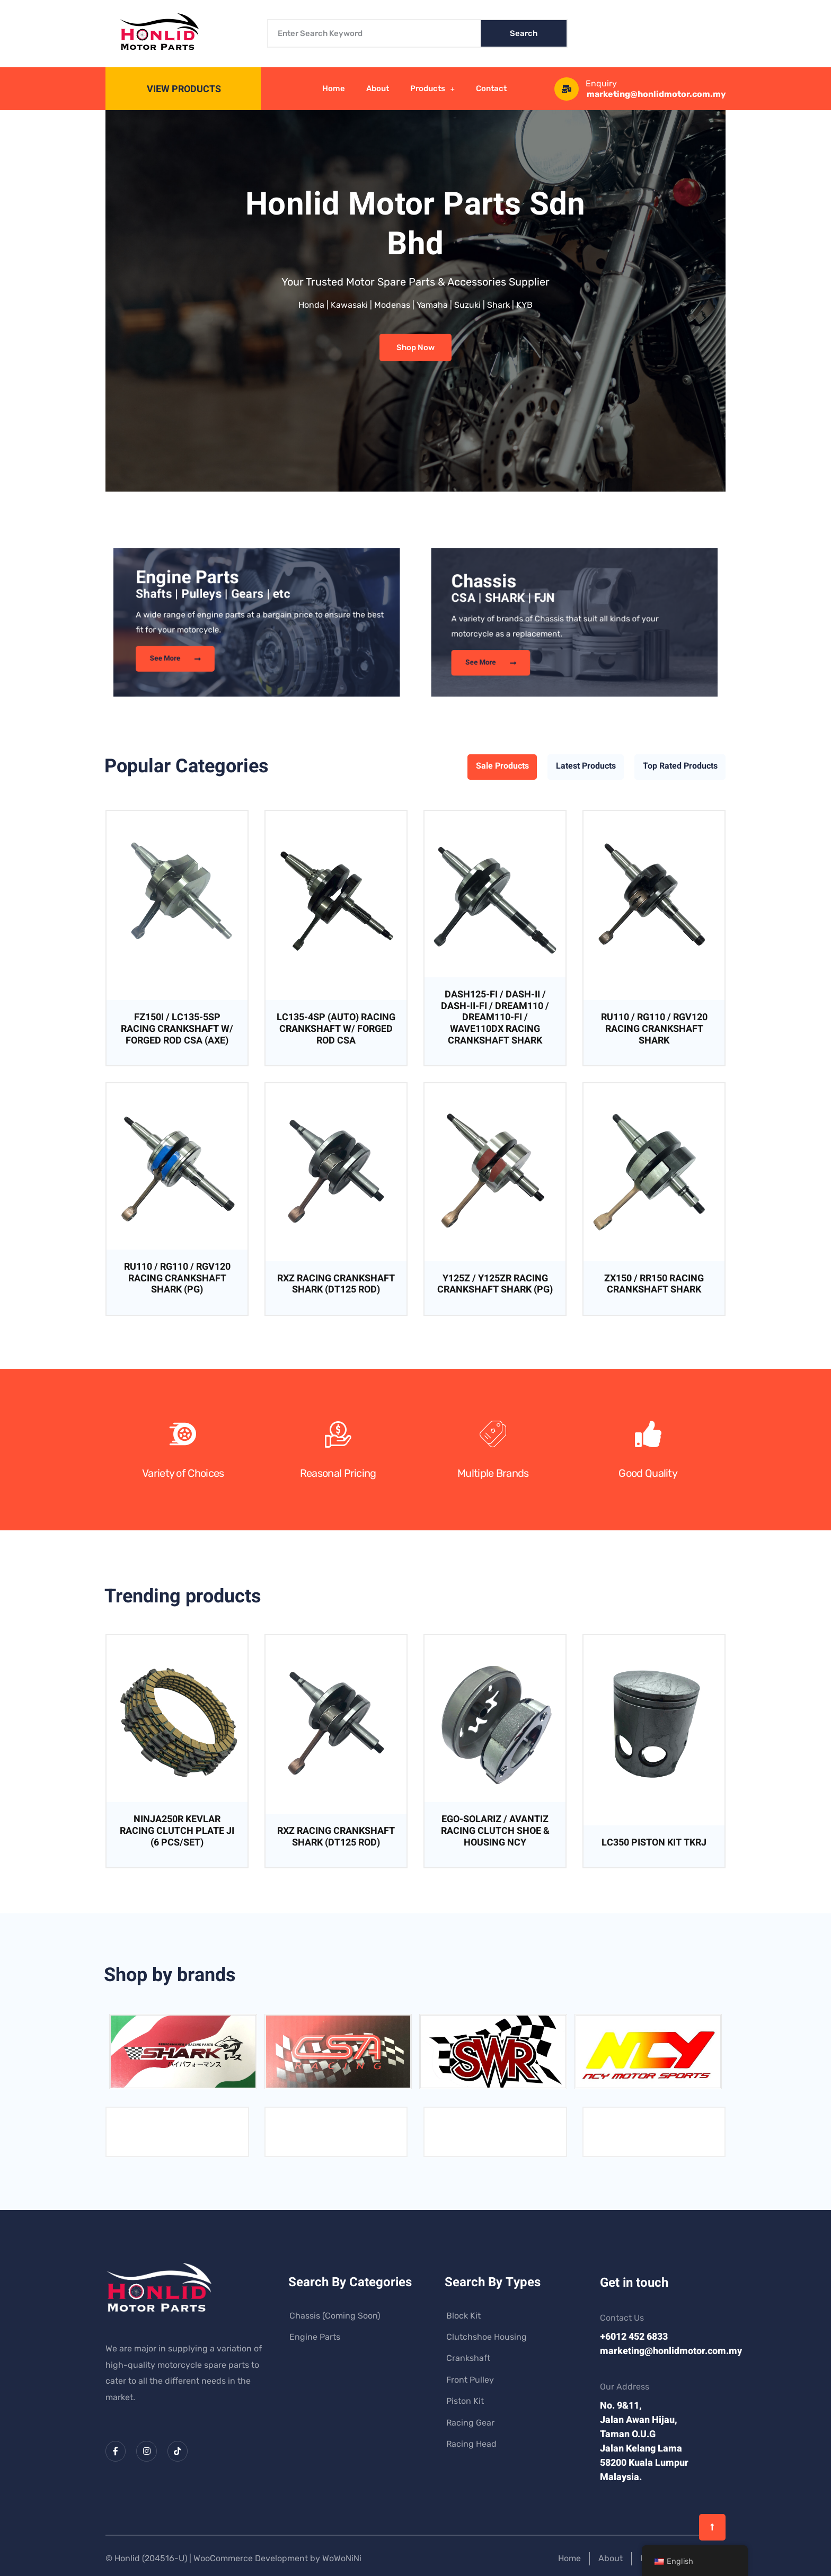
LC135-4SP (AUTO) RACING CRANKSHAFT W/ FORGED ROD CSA (336, 1028)
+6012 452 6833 (634, 2337)
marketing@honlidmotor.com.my (656, 94)
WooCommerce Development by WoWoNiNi (277, 2558)
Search (523, 33)
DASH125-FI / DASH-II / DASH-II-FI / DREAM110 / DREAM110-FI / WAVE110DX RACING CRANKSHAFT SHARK (495, 1017)
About (377, 88)
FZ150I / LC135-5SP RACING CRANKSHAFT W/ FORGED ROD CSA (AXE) (177, 1028)
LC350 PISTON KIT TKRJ (654, 1842)
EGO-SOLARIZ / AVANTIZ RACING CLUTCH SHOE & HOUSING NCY (495, 1830)
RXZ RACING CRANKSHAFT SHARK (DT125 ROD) (336, 1284)
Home (333, 88)
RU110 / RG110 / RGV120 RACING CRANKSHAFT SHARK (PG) (177, 1278)
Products (432, 88)
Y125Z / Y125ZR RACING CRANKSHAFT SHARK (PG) (495, 1284)
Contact (491, 88)
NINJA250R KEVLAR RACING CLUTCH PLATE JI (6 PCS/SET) (177, 1830)
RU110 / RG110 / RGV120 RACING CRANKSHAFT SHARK (654, 1028)
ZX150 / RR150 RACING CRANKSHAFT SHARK (654, 1284)
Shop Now (415, 347)
